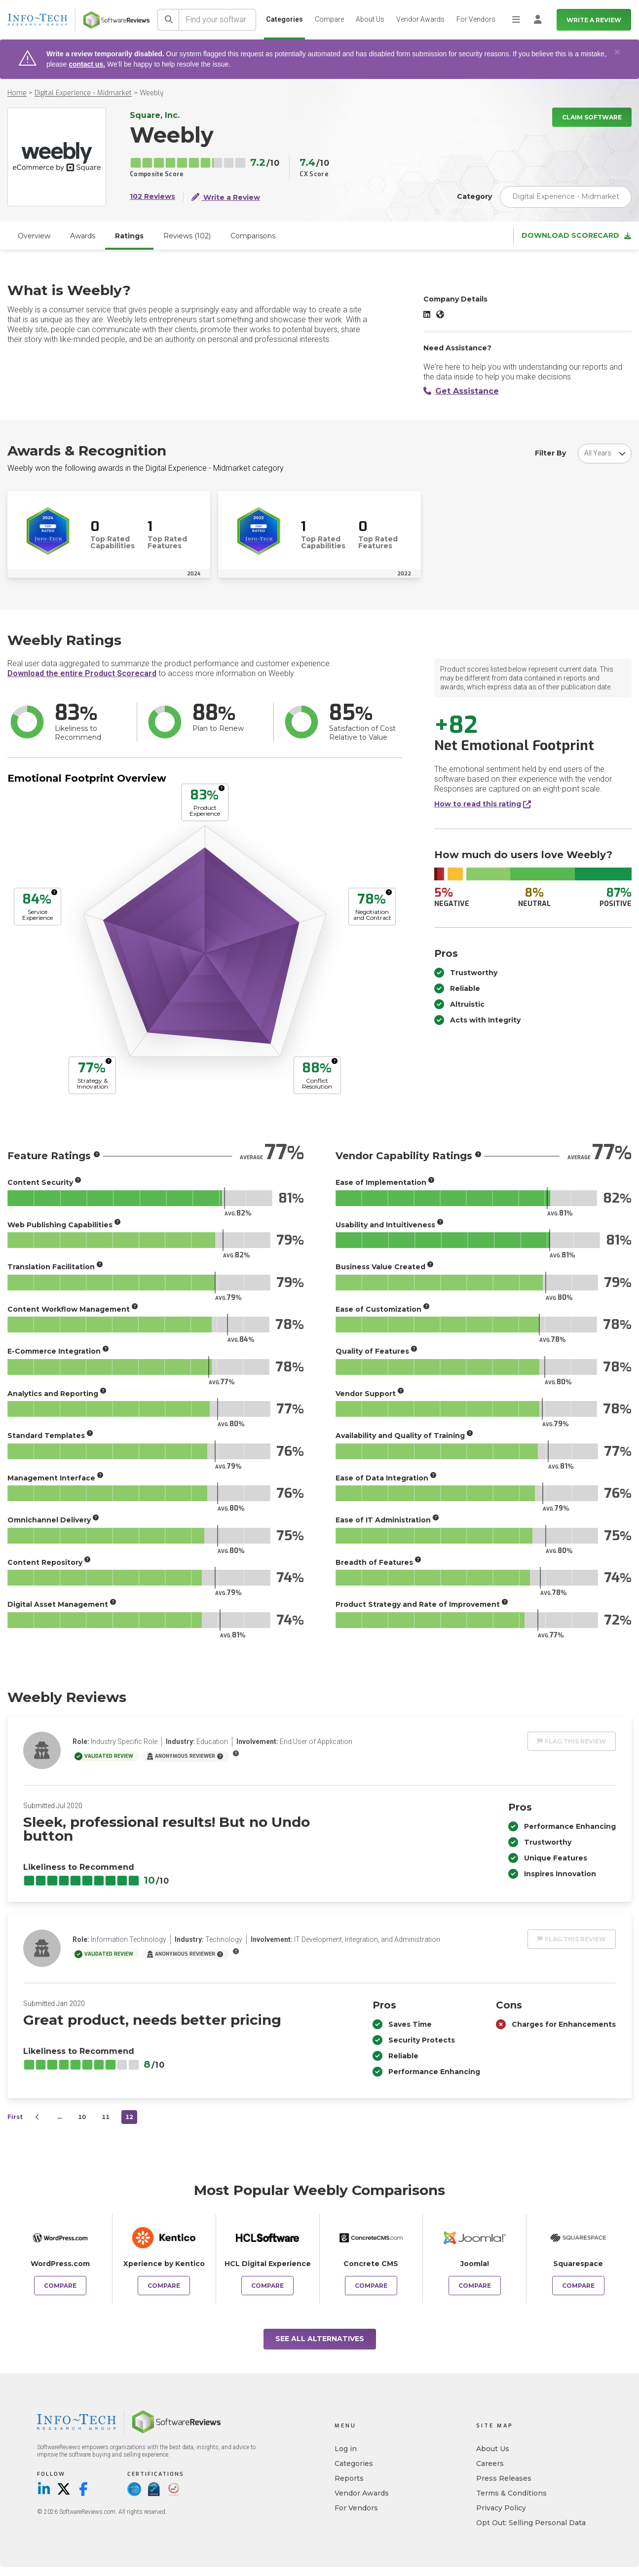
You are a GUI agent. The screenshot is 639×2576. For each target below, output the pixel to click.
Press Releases (503, 2478)
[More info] (222, 788)
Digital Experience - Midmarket (83, 93)
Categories (284, 19)
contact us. (87, 64)
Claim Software (592, 117)
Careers (490, 2463)
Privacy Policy (501, 2507)
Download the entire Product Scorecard (81, 673)
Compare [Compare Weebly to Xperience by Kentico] (164, 2285)
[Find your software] (217, 20)
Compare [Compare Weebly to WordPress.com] (60, 2285)
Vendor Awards (420, 19)
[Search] (168, 20)
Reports (349, 2478)
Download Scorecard (576, 235)
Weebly (151, 93)
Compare (329, 19)
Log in (346, 2448)
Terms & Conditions (511, 2493)
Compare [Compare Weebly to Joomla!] (474, 2285)
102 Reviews (152, 196)
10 (82, 2117)
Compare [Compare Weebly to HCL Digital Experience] (267, 2285)
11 (106, 2117)
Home (17, 93)
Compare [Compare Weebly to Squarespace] (578, 2285)
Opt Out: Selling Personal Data (531, 2522)
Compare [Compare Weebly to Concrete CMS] (371, 2285)
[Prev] (37, 2117)
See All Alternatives (319, 2338)
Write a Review (593, 20)
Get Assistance (461, 391)
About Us (370, 19)
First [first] (15, 2117)
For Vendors (475, 19)
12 (129, 2117)
